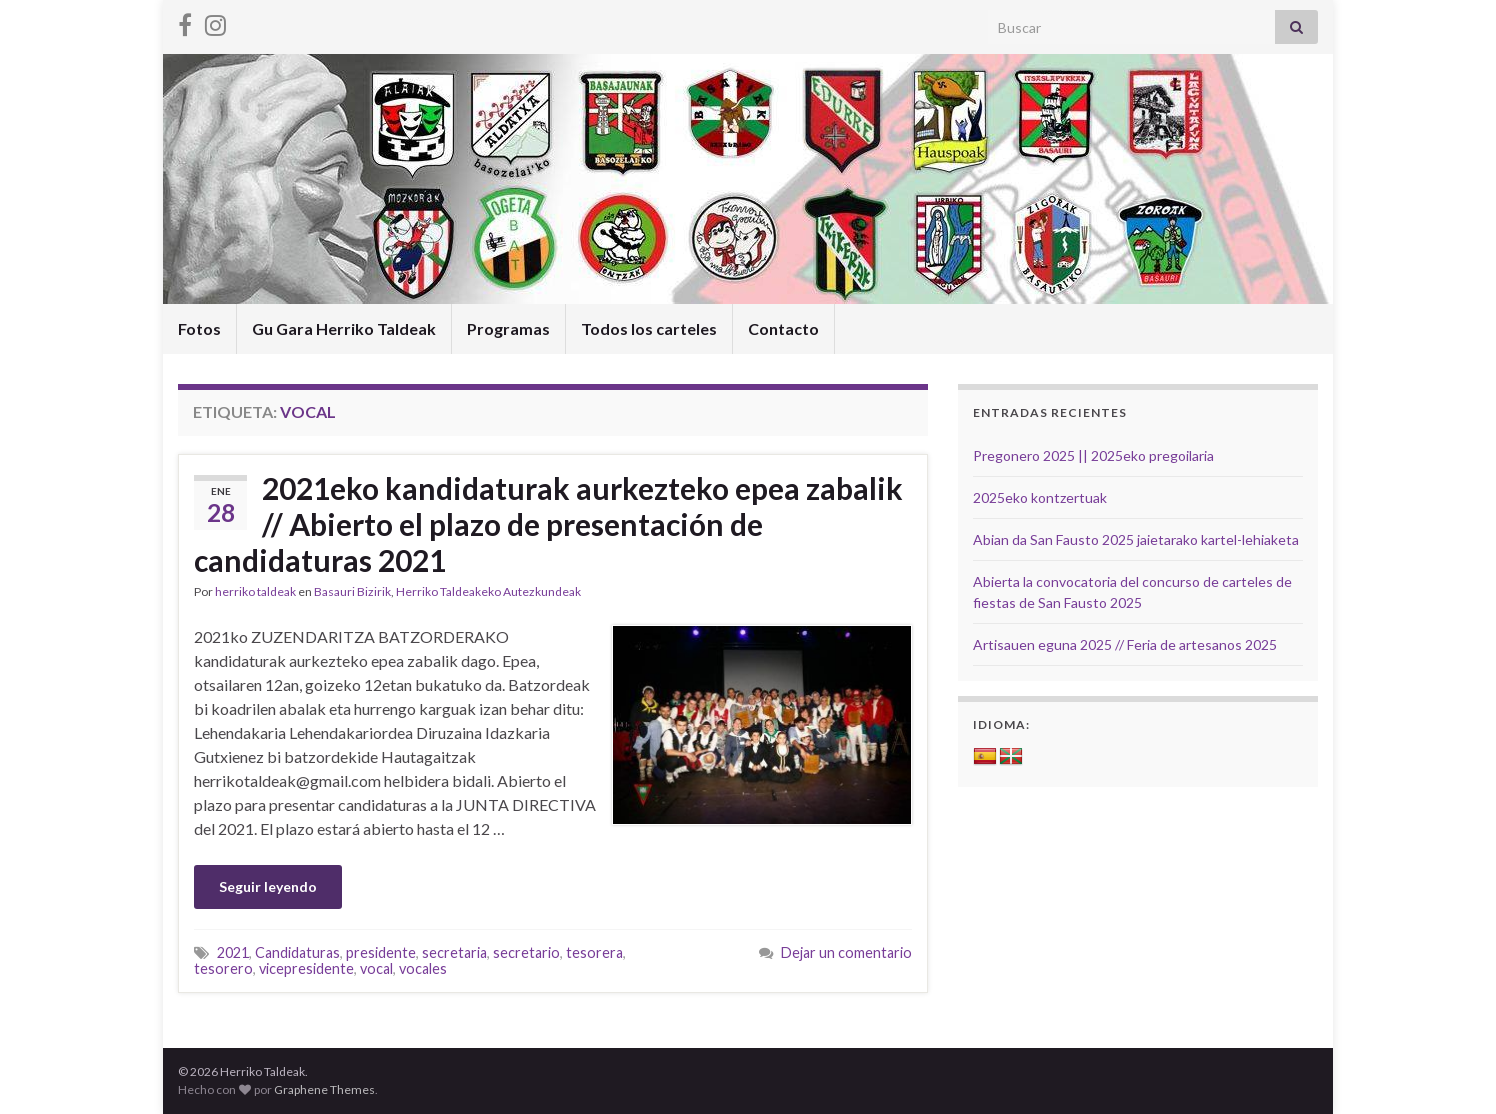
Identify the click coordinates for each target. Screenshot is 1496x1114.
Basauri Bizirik (352, 591)
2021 (233, 952)
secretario (526, 952)
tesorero (223, 968)
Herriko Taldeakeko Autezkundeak (488, 591)
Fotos (199, 328)
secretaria (454, 952)
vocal (376, 968)
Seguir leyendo (268, 886)
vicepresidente (306, 968)
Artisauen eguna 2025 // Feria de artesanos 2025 (1125, 644)
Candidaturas (297, 952)
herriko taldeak (255, 591)
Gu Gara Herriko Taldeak (344, 328)
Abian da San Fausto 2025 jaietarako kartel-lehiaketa (1136, 539)
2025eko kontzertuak (1040, 497)
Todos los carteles (649, 328)
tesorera (594, 952)
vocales (423, 968)
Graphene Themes (324, 1089)
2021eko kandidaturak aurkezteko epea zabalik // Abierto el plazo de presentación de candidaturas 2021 (548, 524)
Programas (508, 328)
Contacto (783, 328)
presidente (381, 952)
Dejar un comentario (846, 952)
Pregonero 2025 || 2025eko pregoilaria (1093, 455)
